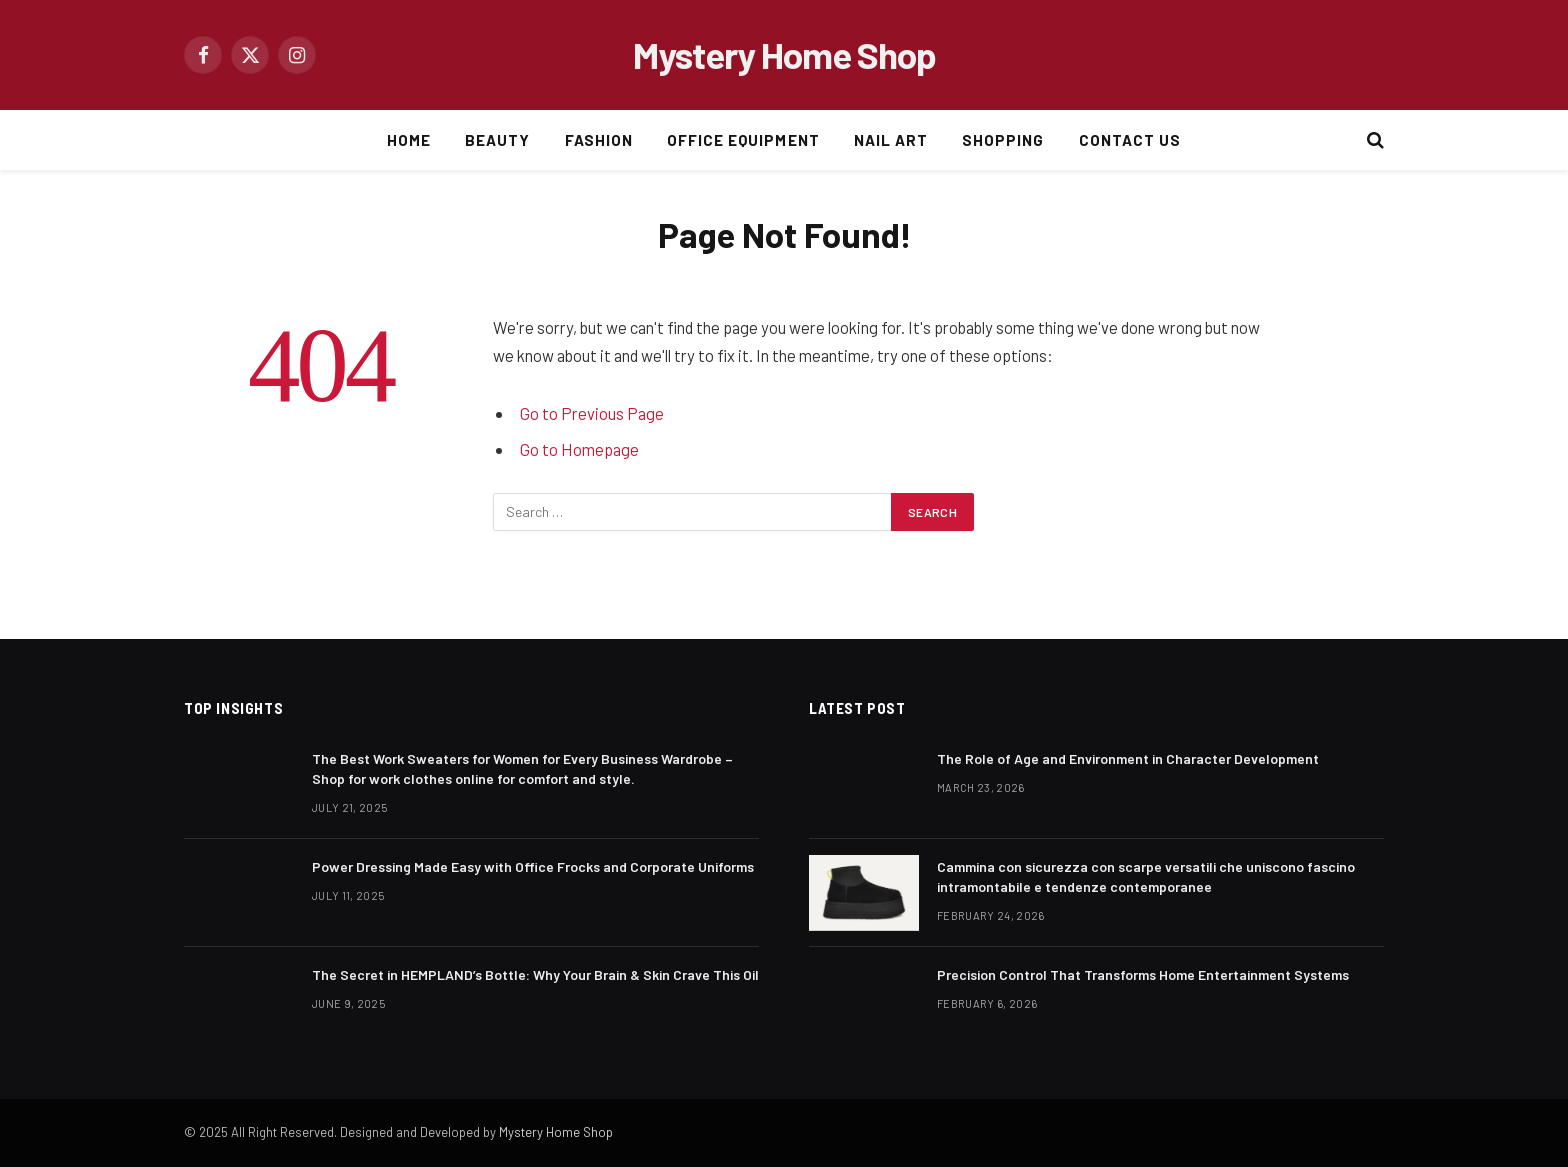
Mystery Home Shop (556, 1132)
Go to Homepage (579, 449)
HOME (409, 140)
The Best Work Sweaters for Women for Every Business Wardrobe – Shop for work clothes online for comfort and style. (522, 768)
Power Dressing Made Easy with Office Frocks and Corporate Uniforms (533, 866)
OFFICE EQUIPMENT (743, 140)
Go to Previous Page (592, 413)
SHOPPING (1003, 140)
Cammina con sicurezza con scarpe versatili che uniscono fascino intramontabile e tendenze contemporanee (1146, 876)
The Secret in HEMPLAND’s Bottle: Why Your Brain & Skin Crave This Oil (535, 974)
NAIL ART (891, 140)
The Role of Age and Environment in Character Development (1128, 758)
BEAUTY (497, 140)
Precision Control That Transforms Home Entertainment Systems (1143, 974)
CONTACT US (1130, 140)
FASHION (599, 140)
